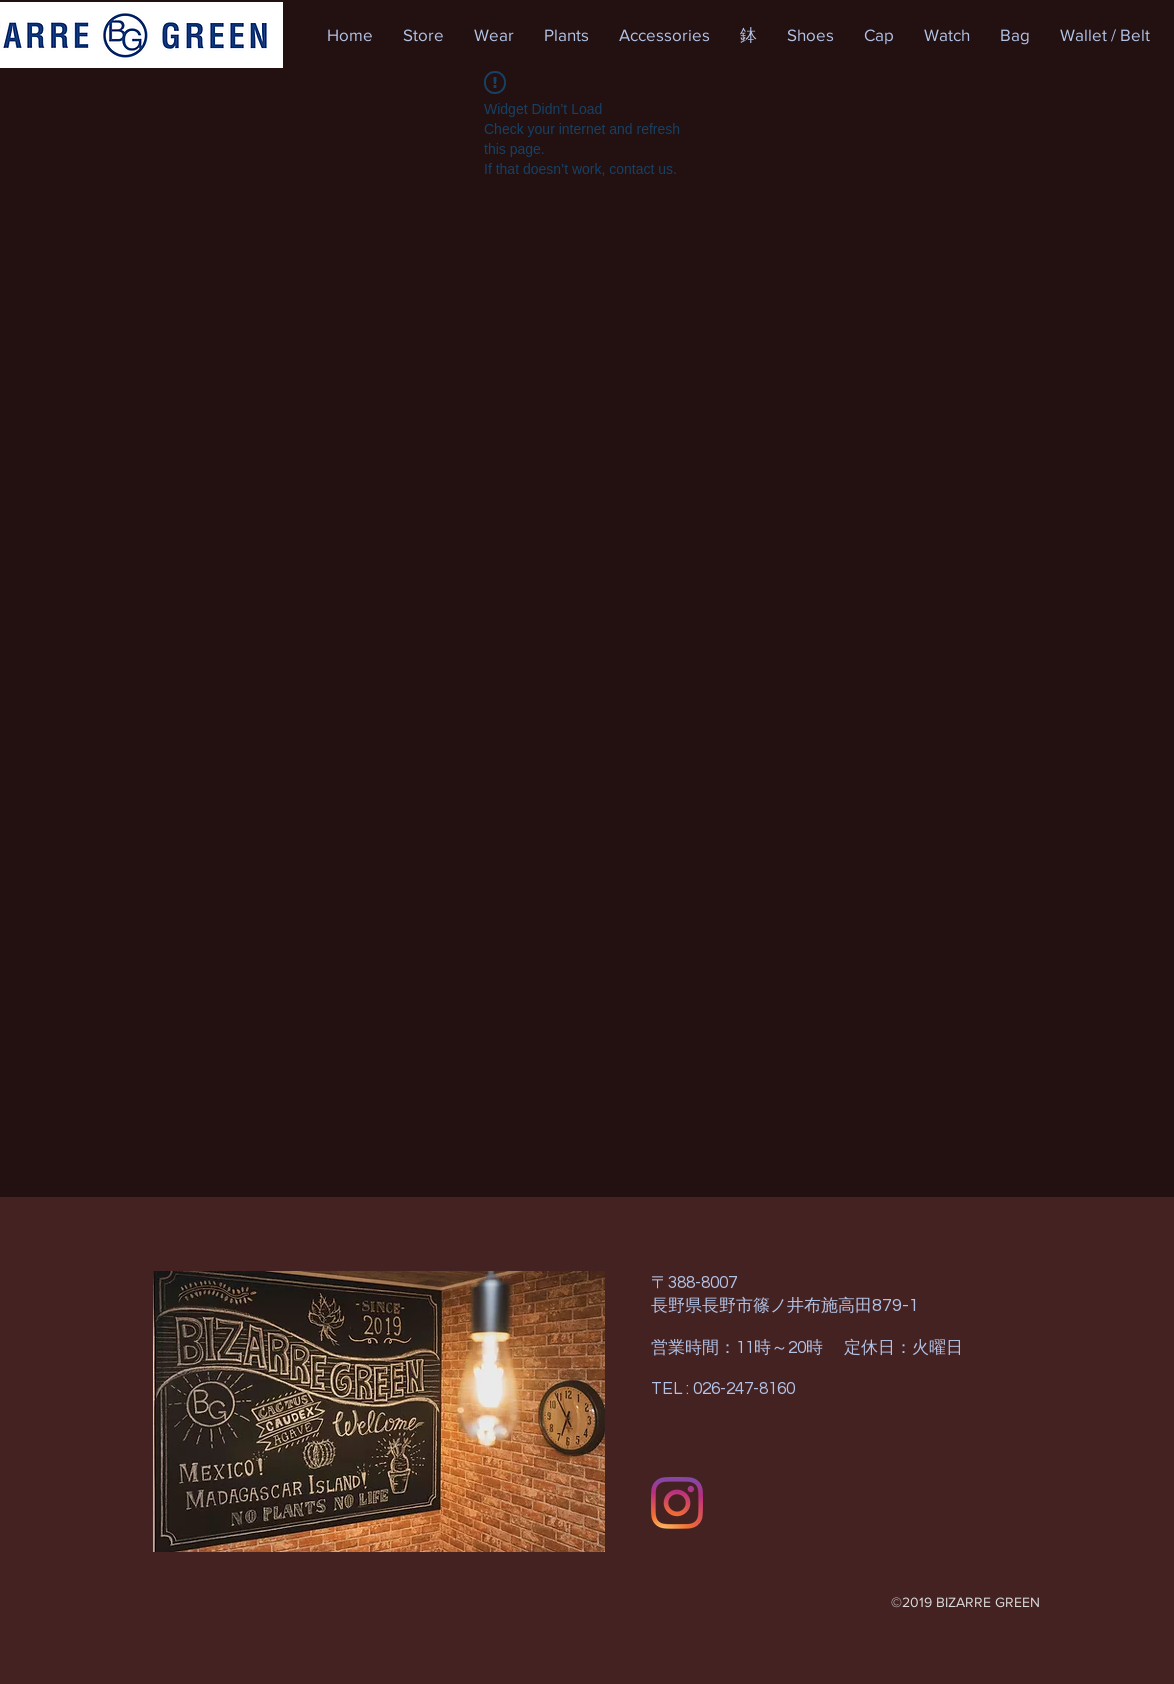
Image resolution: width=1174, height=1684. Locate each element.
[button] (423, 35)
